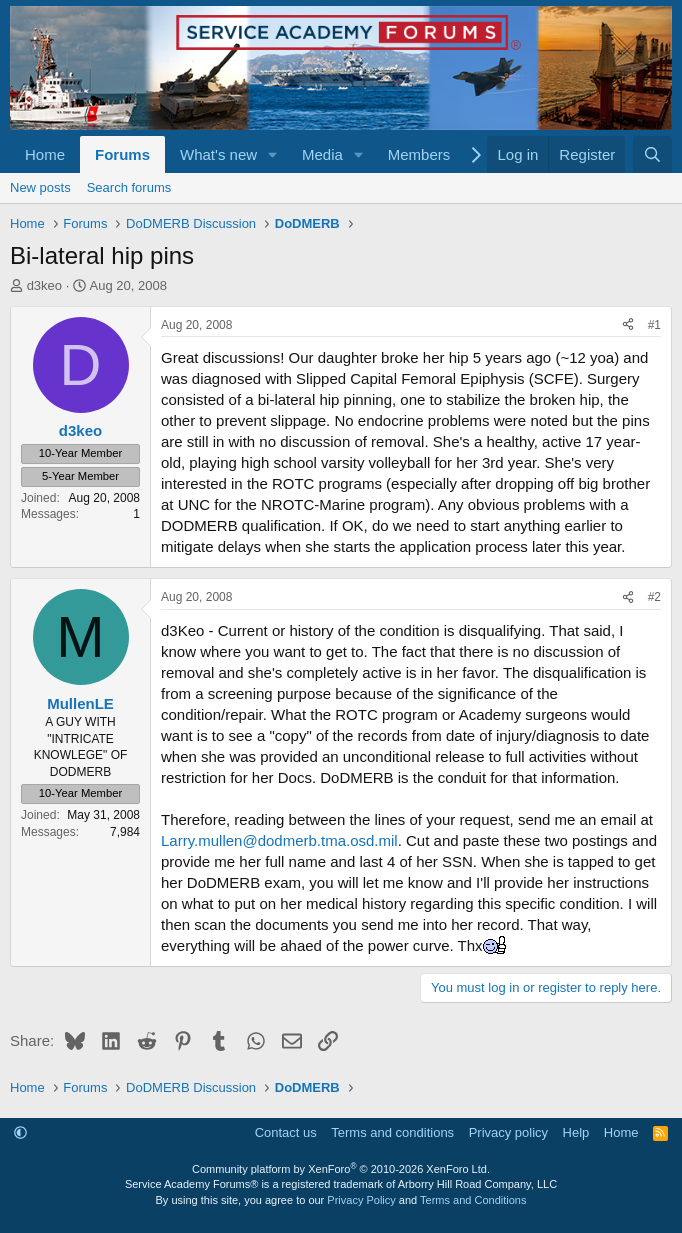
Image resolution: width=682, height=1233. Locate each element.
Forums (122, 154)
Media (322, 154)
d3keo (44, 285)
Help (576, 1132)
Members (419, 154)
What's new (218, 154)
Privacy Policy (361, 1200)
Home (45, 154)
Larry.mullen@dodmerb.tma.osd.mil (279, 840)
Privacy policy (508, 1132)
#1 (654, 325)
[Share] (628, 325)
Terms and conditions (392, 1132)
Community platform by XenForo (341, 1169)
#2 (654, 597)
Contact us (286, 1132)
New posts (40, 187)
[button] (273, 154)
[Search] (652, 154)
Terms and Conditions (473, 1200)
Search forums (129, 187)
